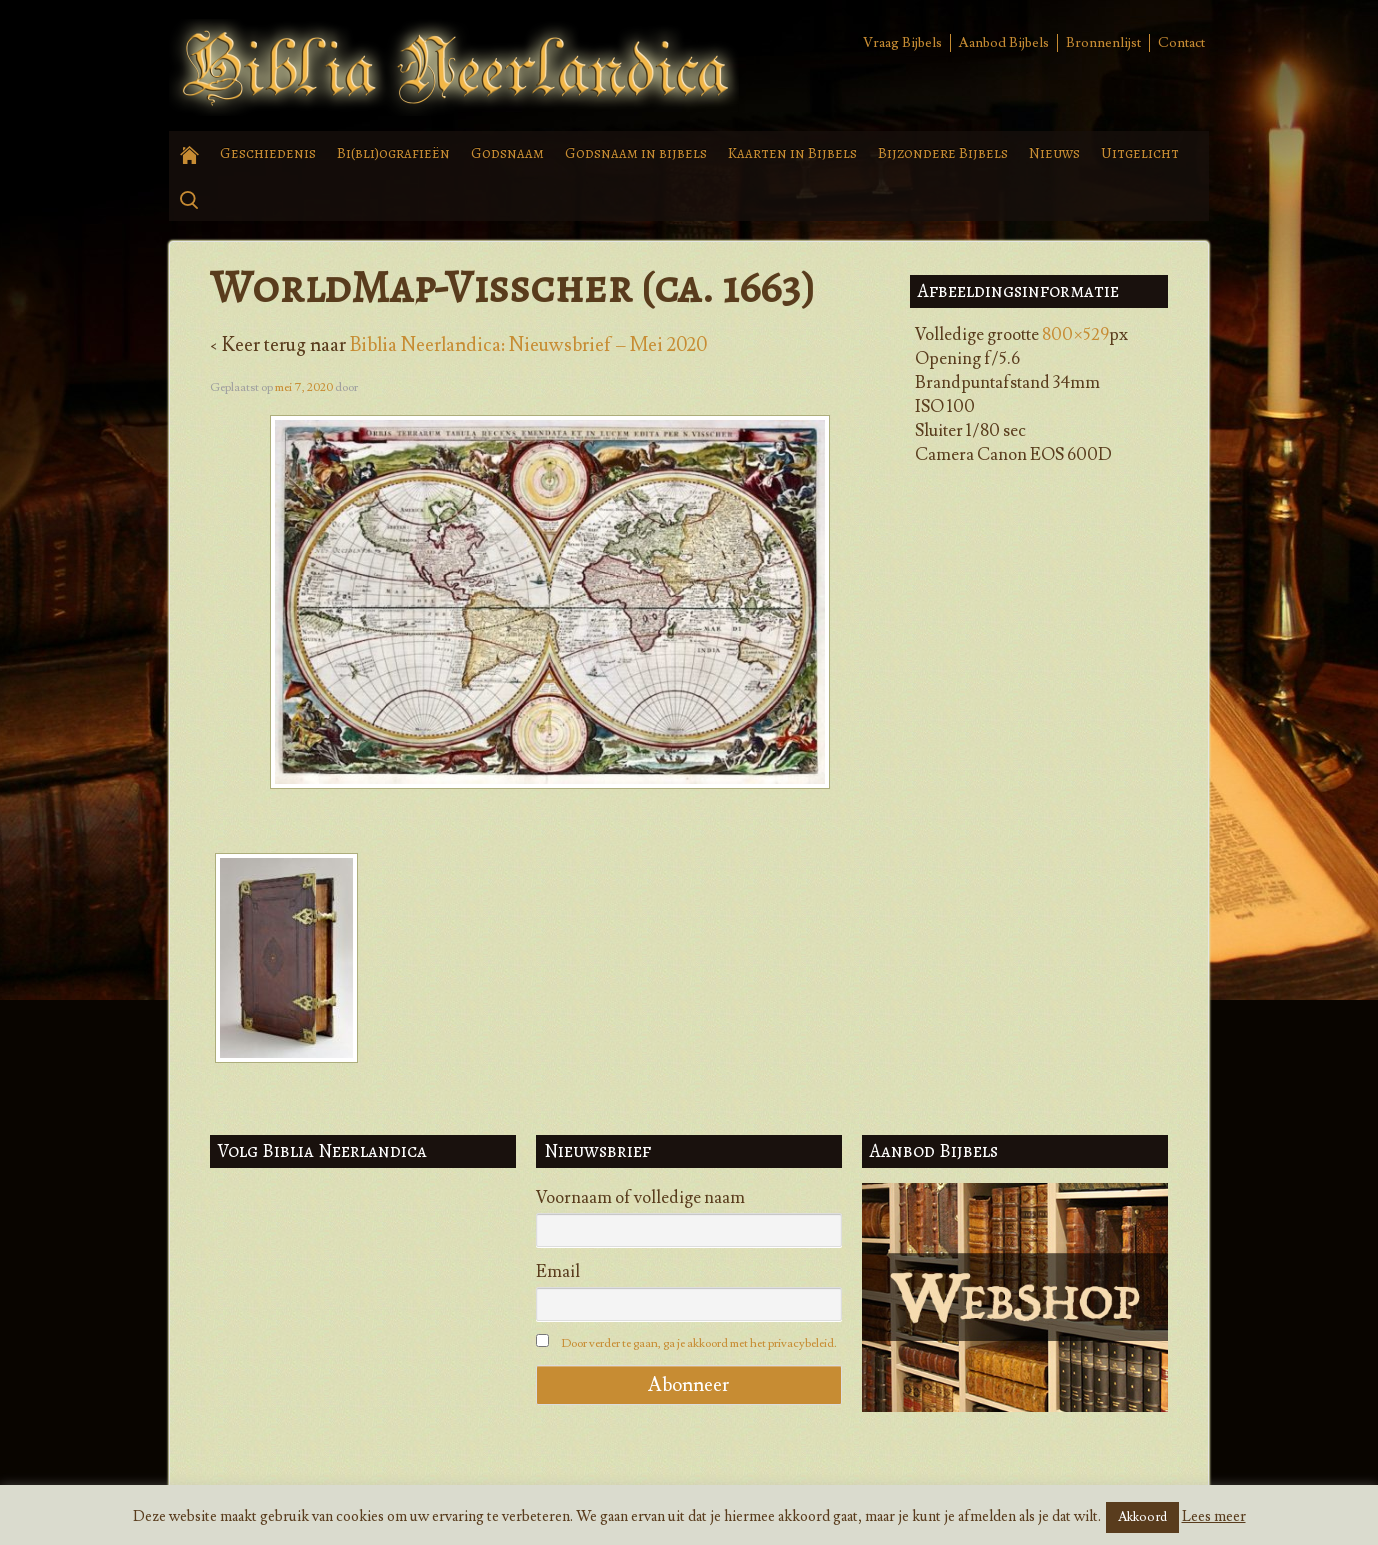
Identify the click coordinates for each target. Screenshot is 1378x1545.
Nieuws (1054, 153)
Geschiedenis (268, 153)
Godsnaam (507, 153)
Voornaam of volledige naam (640, 1198)
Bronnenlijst (1103, 43)
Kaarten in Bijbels (792, 153)
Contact (1181, 43)
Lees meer (1214, 1516)
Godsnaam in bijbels (636, 153)
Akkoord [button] (1142, 1517)
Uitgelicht (1140, 153)
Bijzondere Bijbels (943, 153)
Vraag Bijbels (902, 43)
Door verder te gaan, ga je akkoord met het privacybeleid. (699, 1343)
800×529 (1075, 335)
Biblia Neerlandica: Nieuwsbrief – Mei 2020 (528, 345)
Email (558, 1272)
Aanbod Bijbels (1004, 43)
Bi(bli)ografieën (393, 153)
